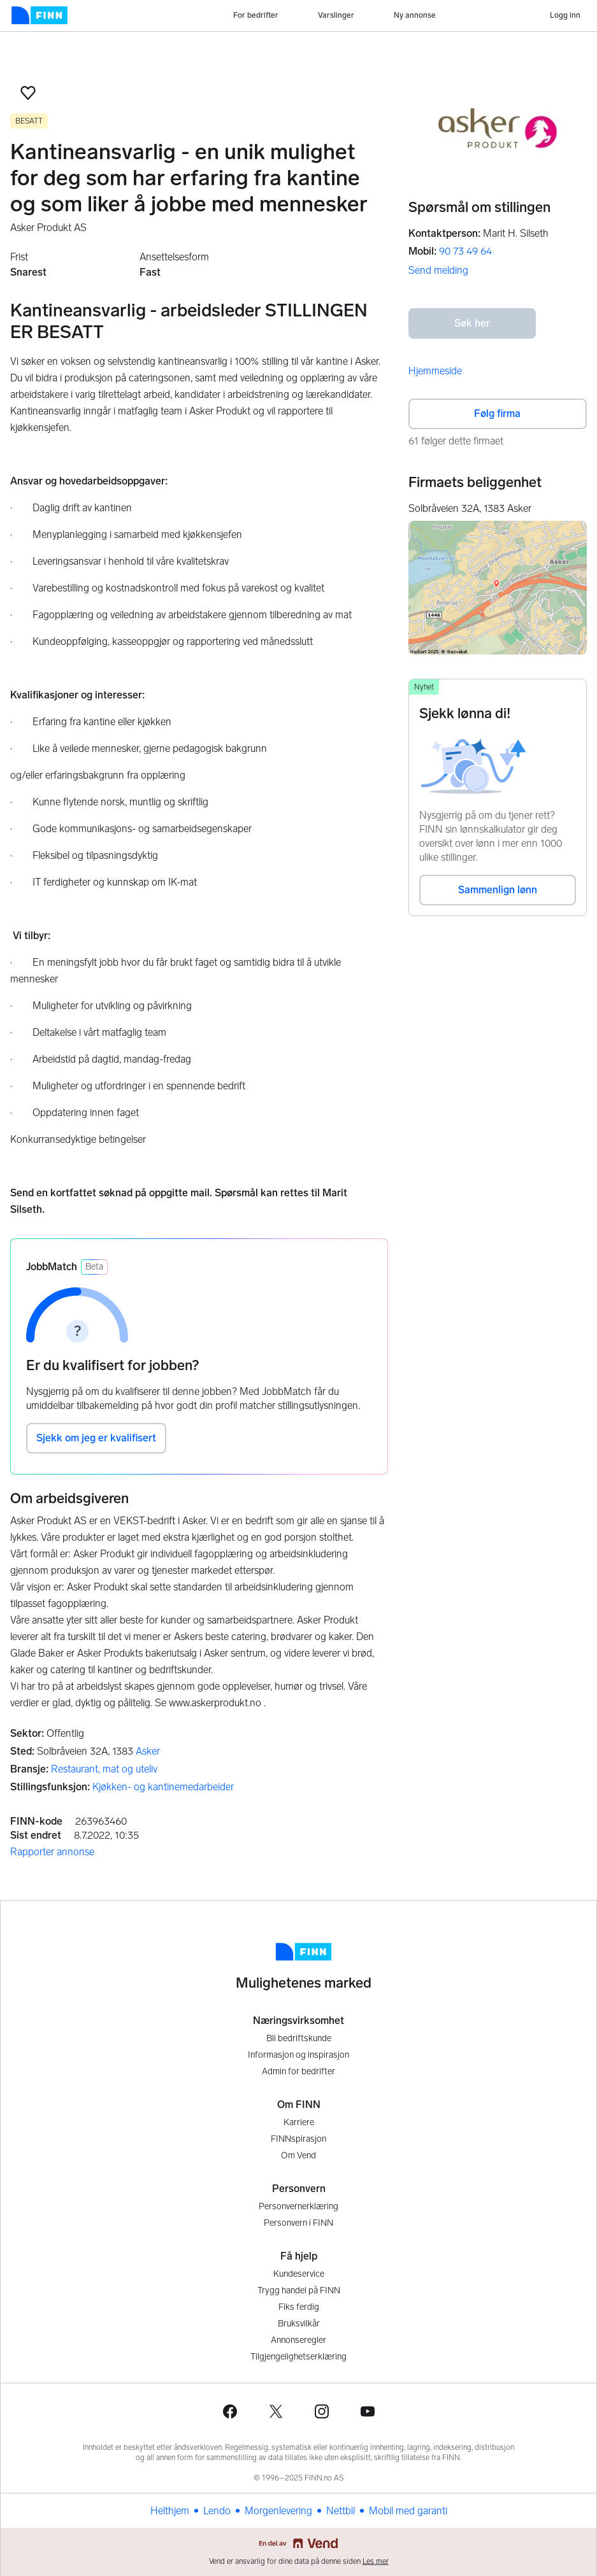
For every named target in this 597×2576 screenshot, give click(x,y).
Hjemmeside (435, 371)
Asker (148, 1751)
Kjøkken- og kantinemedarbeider (163, 1787)
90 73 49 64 (465, 251)
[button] (28, 93)
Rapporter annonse (52, 1852)
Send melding (438, 270)
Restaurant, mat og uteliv (104, 1769)
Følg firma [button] (497, 413)
